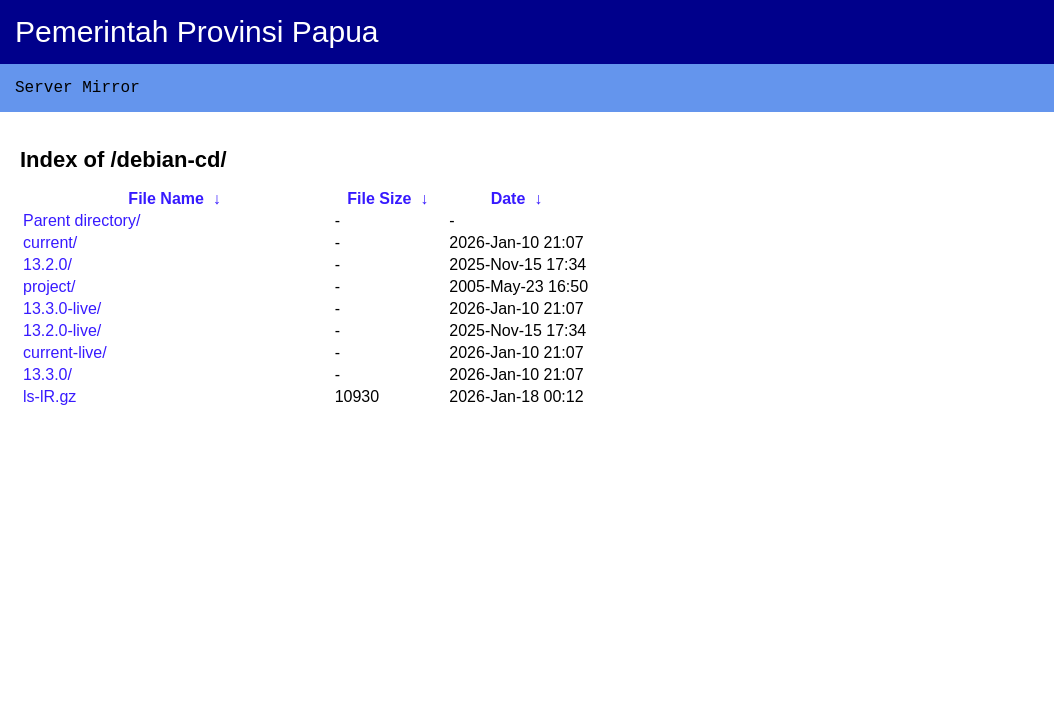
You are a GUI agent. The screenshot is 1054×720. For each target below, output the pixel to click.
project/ (49, 290)
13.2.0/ (47, 268)
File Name (166, 202)
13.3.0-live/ (62, 312)
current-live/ (65, 356)
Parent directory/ (81, 224)
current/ (50, 246)
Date (508, 202)
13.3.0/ (47, 378)
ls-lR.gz (49, 400)
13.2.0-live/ (62, 334)
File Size (379, 202)
